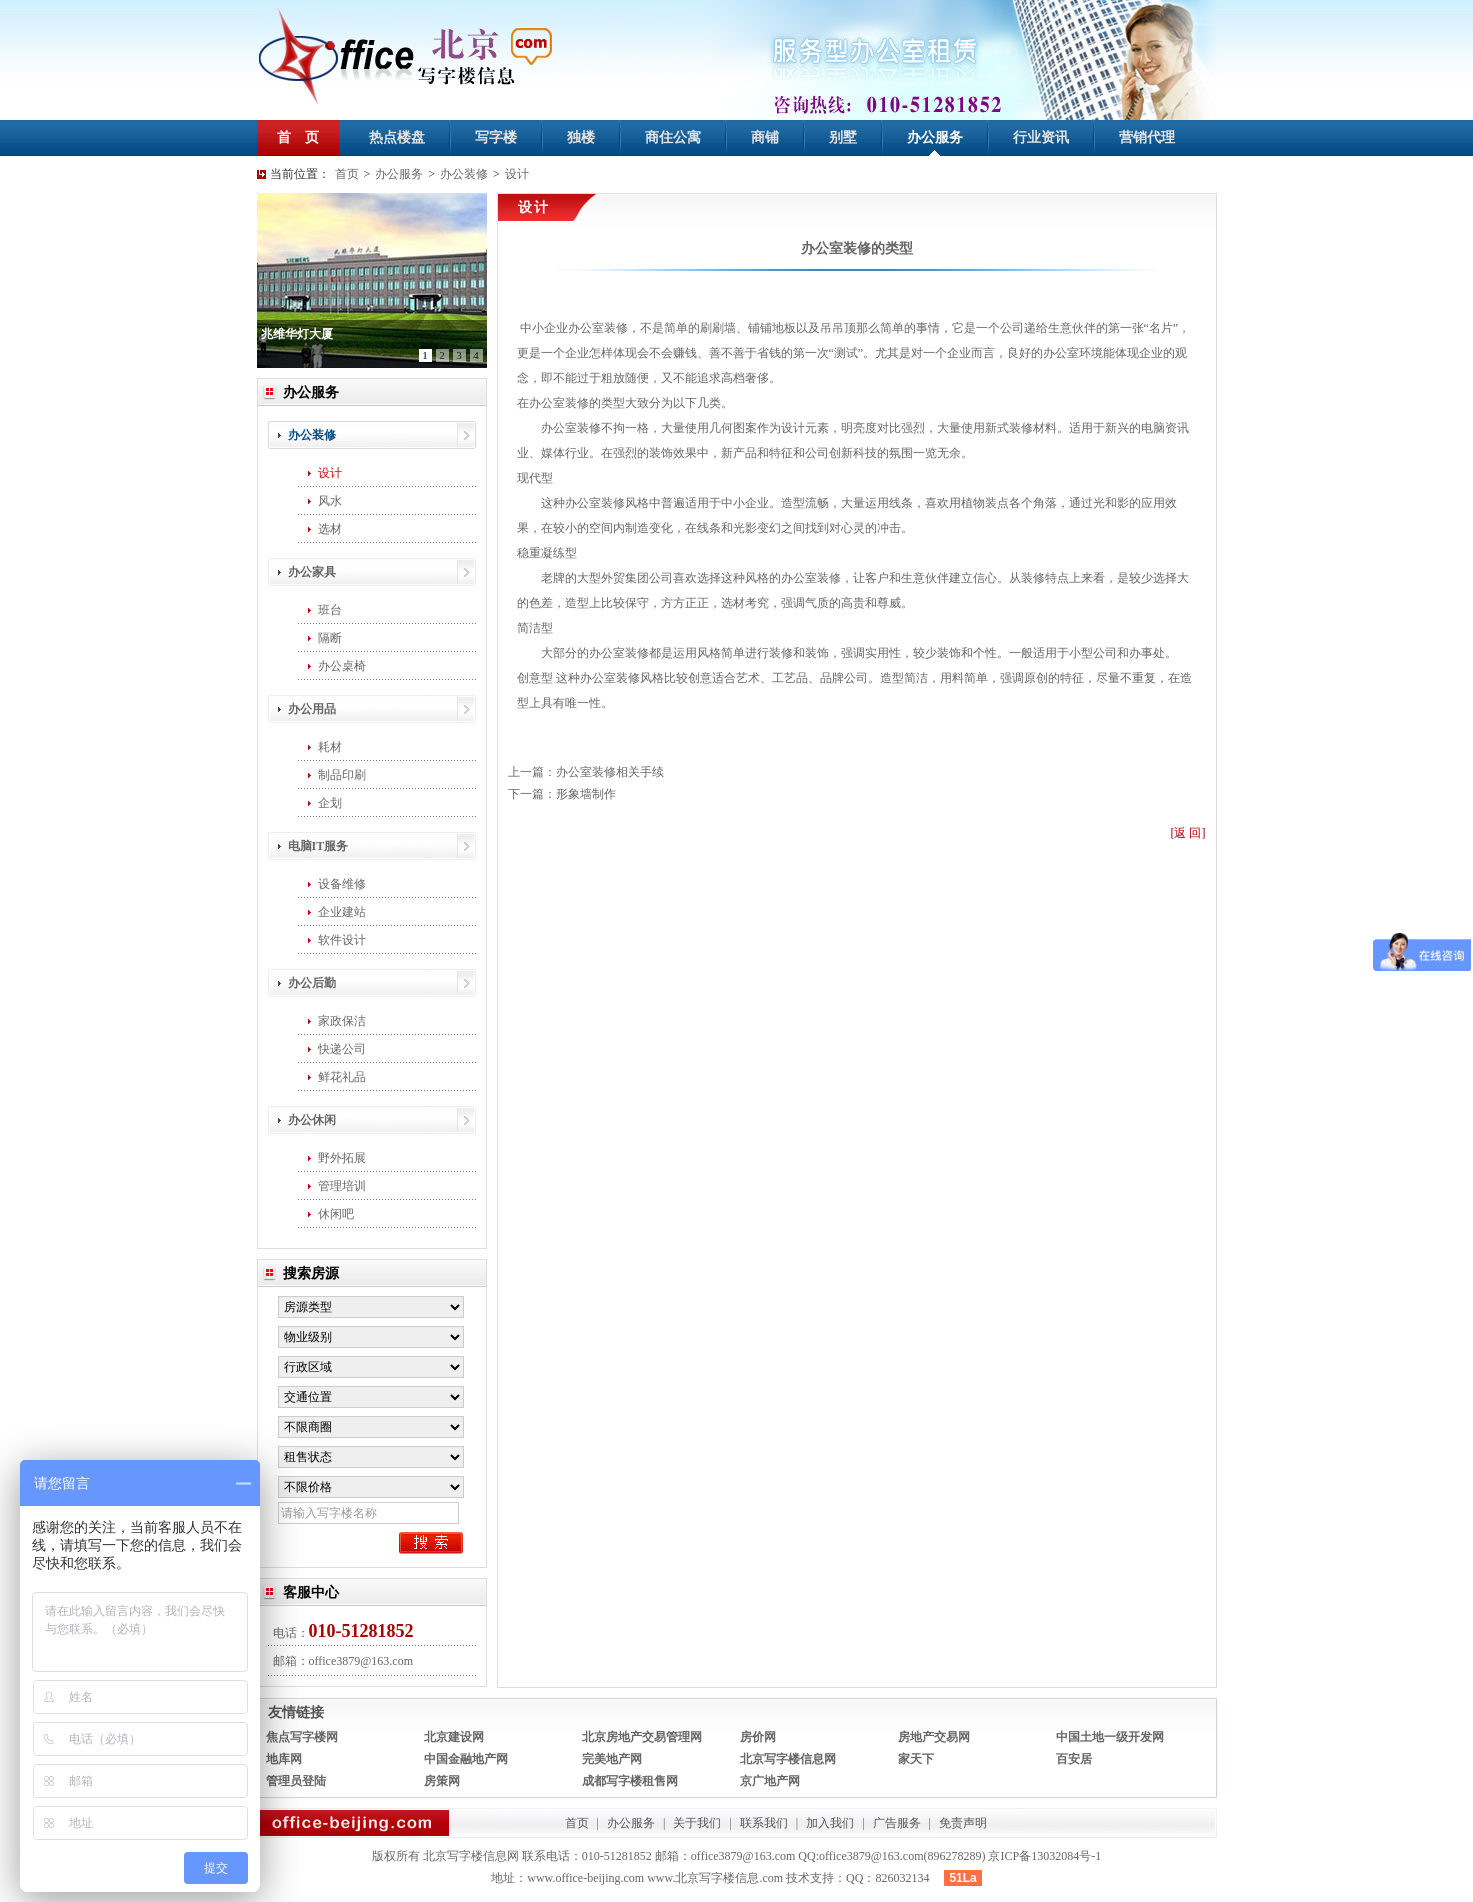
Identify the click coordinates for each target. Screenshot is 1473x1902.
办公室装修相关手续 (610, 772)
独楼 (581, 137)
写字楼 (496, 137)
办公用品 (312, 709)
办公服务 (935, 137)
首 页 (298, 137)
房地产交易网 (934, 1737)
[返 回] (1188, 833)
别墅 (843, 137)
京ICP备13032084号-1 (1044, 1856)
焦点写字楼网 (302, 1737)
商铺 (765, 137)
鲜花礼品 (342, 1077)
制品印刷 (342, 775)
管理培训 (342, 1186)
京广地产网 (770, 1781)
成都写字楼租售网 (630, 1781)
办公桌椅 (342, 666)
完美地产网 (612, 1759)
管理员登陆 (296, 1781)
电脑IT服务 (318, 846)
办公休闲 (312, 1120)
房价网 (758, 1737)
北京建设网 (454, 1737)
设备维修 (342, 884)
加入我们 (830, 1823)
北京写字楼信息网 (788, 1759)
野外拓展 (342, 1158)
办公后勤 (312, 983)
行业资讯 (1041, 137)
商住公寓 (673, 137)
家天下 (916, 1759)
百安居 (1074, 1759)
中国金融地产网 (466, 1759)
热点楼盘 (397, 137)
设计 (517, 174)
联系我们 (764, 1823)
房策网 (442, 1781)
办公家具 (312, 572)
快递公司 (342, 1049)
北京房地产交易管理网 (642, 1737)
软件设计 (342, 940)
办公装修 (464, 174)
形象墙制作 (586, 794)
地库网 (284, 1759)
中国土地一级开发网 (1110, 1737)
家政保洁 (342, 1021)
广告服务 (897, 1823)
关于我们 (697, 1823)
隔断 (330, 638)
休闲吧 (336, 1214)
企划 (330, 803)
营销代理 (1147, 137)
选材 (330, 529)
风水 (330, 501)
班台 (330, 610)
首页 (347, 174)
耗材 (330, 747)
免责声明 (963, 1823)
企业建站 (342, 912)
